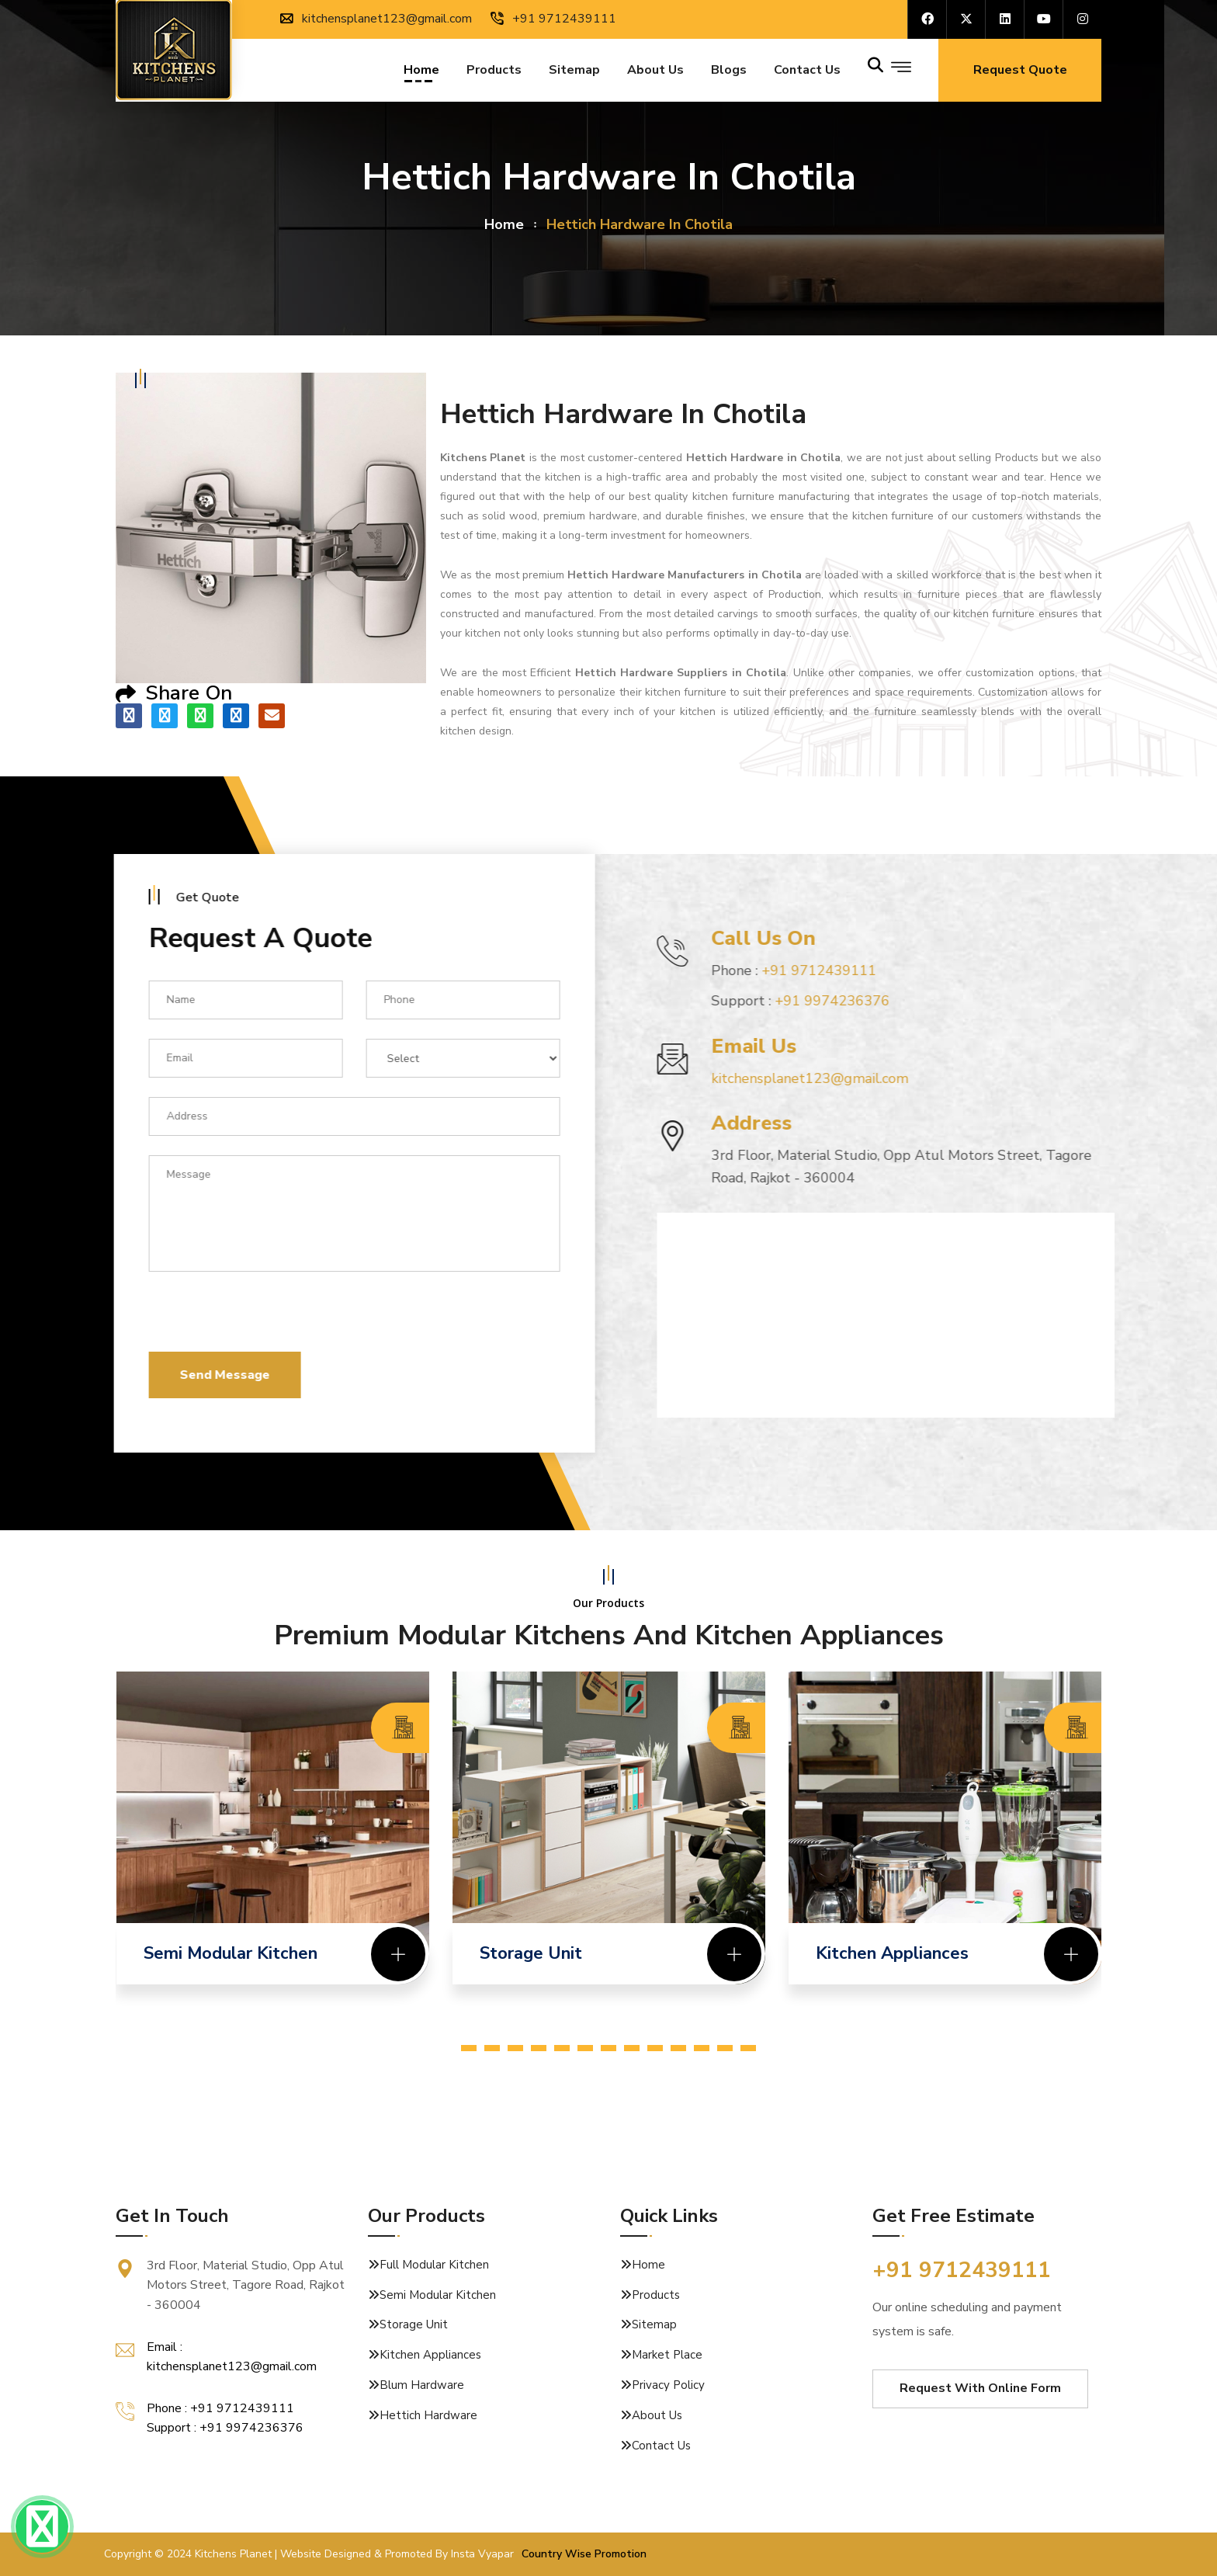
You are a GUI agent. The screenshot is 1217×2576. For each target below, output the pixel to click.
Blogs (729, 71)
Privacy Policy (668, 2385)
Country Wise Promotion (584, 2553)
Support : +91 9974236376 (225, 2427)
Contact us (807, 71)
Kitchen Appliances (430, 2354)
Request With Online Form (980, 2388)
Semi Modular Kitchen (438, 2295)
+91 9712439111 (553, 18)
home (504, 224)
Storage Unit (414, 2324)
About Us (655, 71)
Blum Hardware (422, 2385)
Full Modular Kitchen (434, 2264)
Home (421, 71)
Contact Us (661, 2445)
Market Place (667, 2354)
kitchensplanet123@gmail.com (376, 18)
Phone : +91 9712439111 (220, 2408)
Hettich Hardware (428, 2415)
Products (494, 71)
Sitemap (574, 71)
